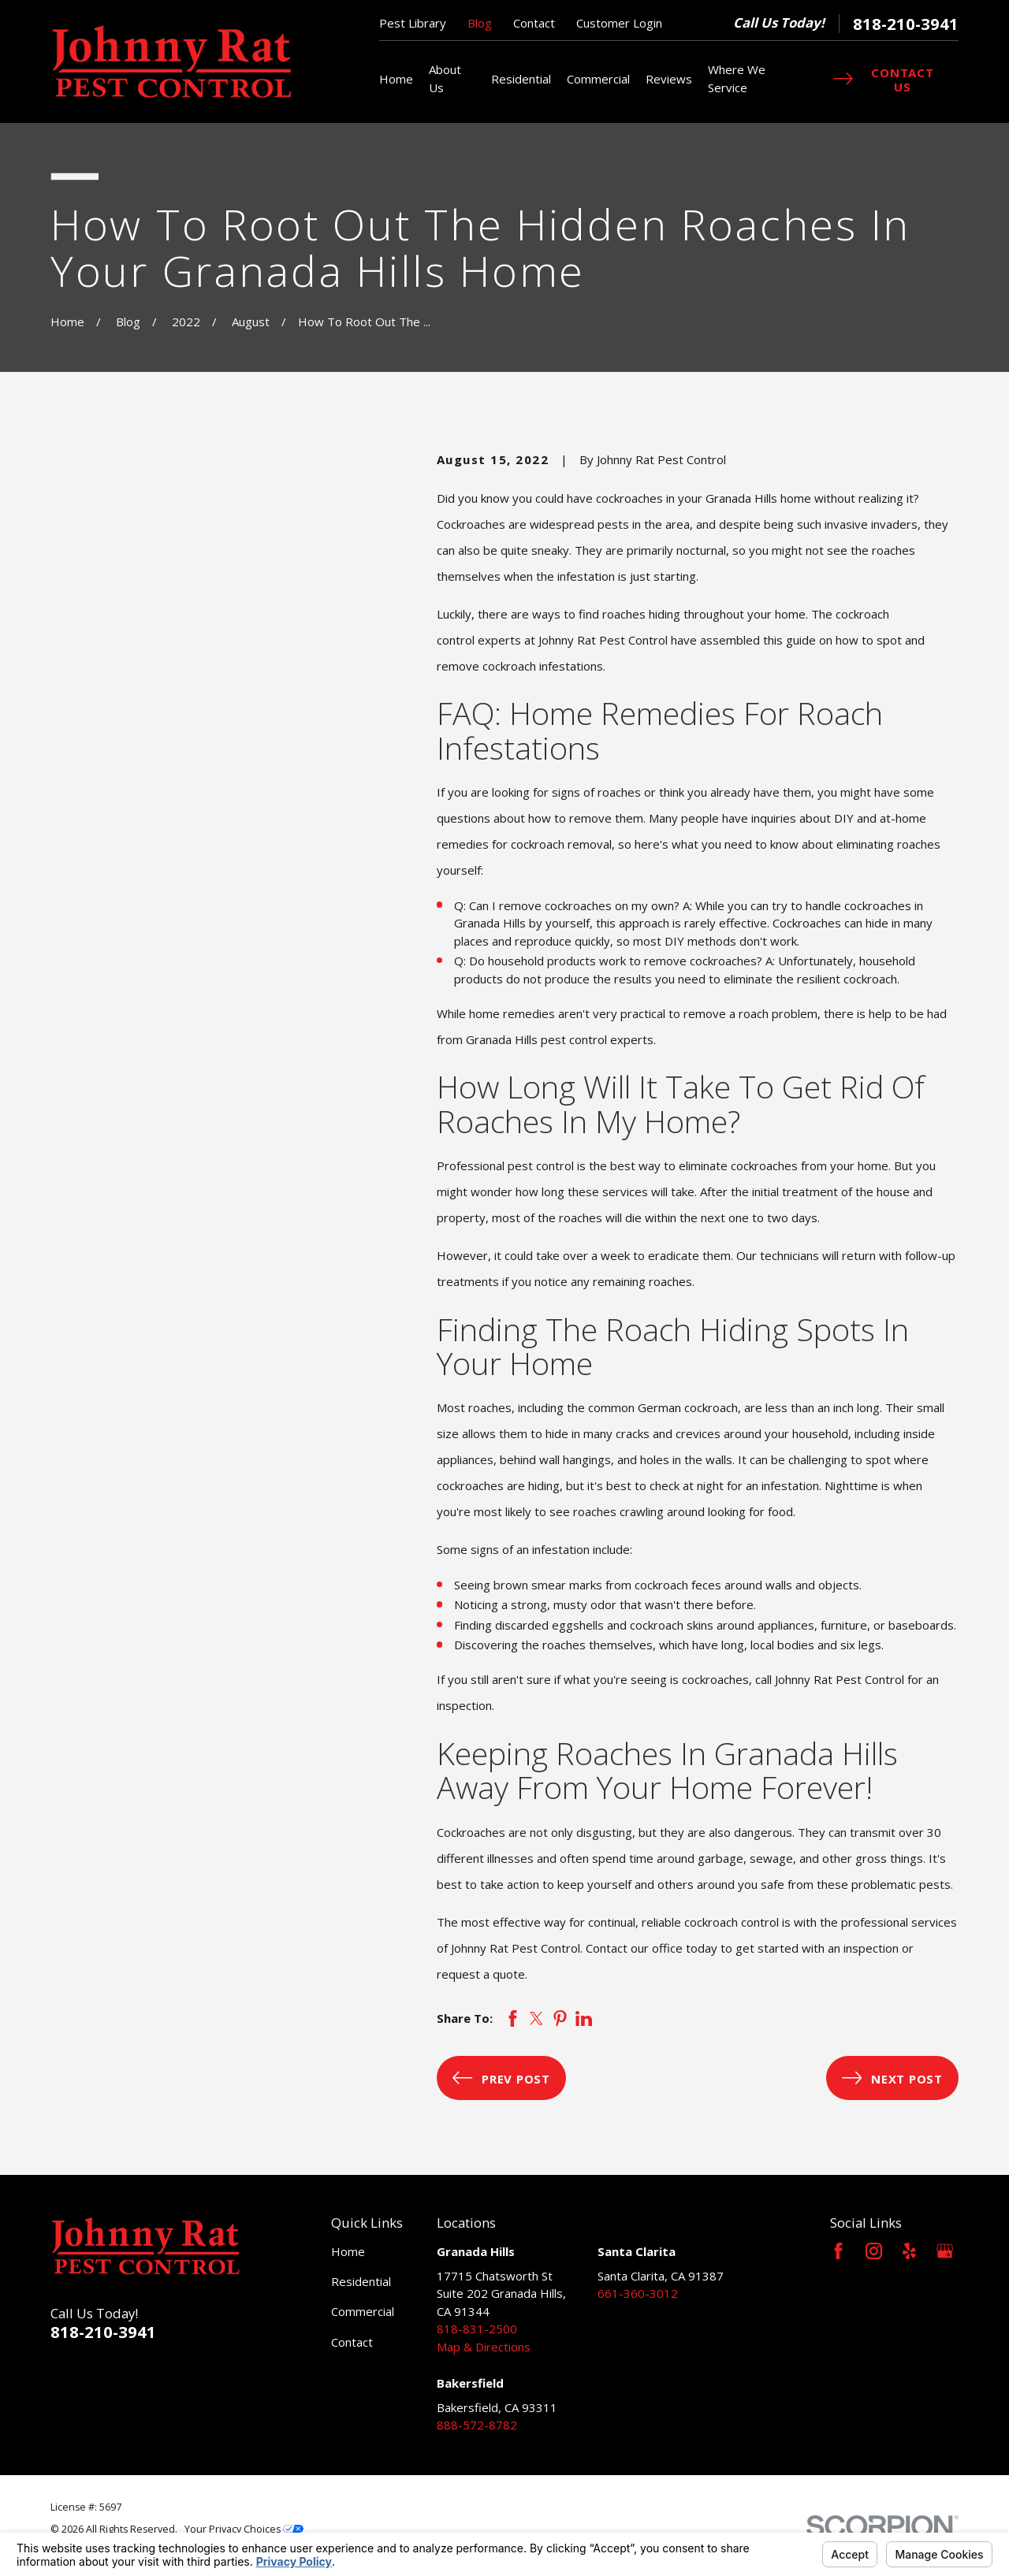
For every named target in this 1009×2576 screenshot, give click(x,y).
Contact (534, 23)
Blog (479, 23)
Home (348, 2251)
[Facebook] (838, 2251)
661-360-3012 (638, 2293)
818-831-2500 (477, 2328)
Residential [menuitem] (521, 79)
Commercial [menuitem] (598, 79)
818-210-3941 (906, 23)
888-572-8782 (477, 2425)
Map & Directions (484, 2347)
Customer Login (619, 23)
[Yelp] (909, 2251)
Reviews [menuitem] (669, 79)
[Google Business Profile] (944, 2251)
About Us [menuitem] (445, 78)
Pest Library (412, 23)
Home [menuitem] (396, 79)
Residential (361, 2281)
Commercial (362, 2311)
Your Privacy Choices (243, 2529)
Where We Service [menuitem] (736, 78)
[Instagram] (874, 2251)
